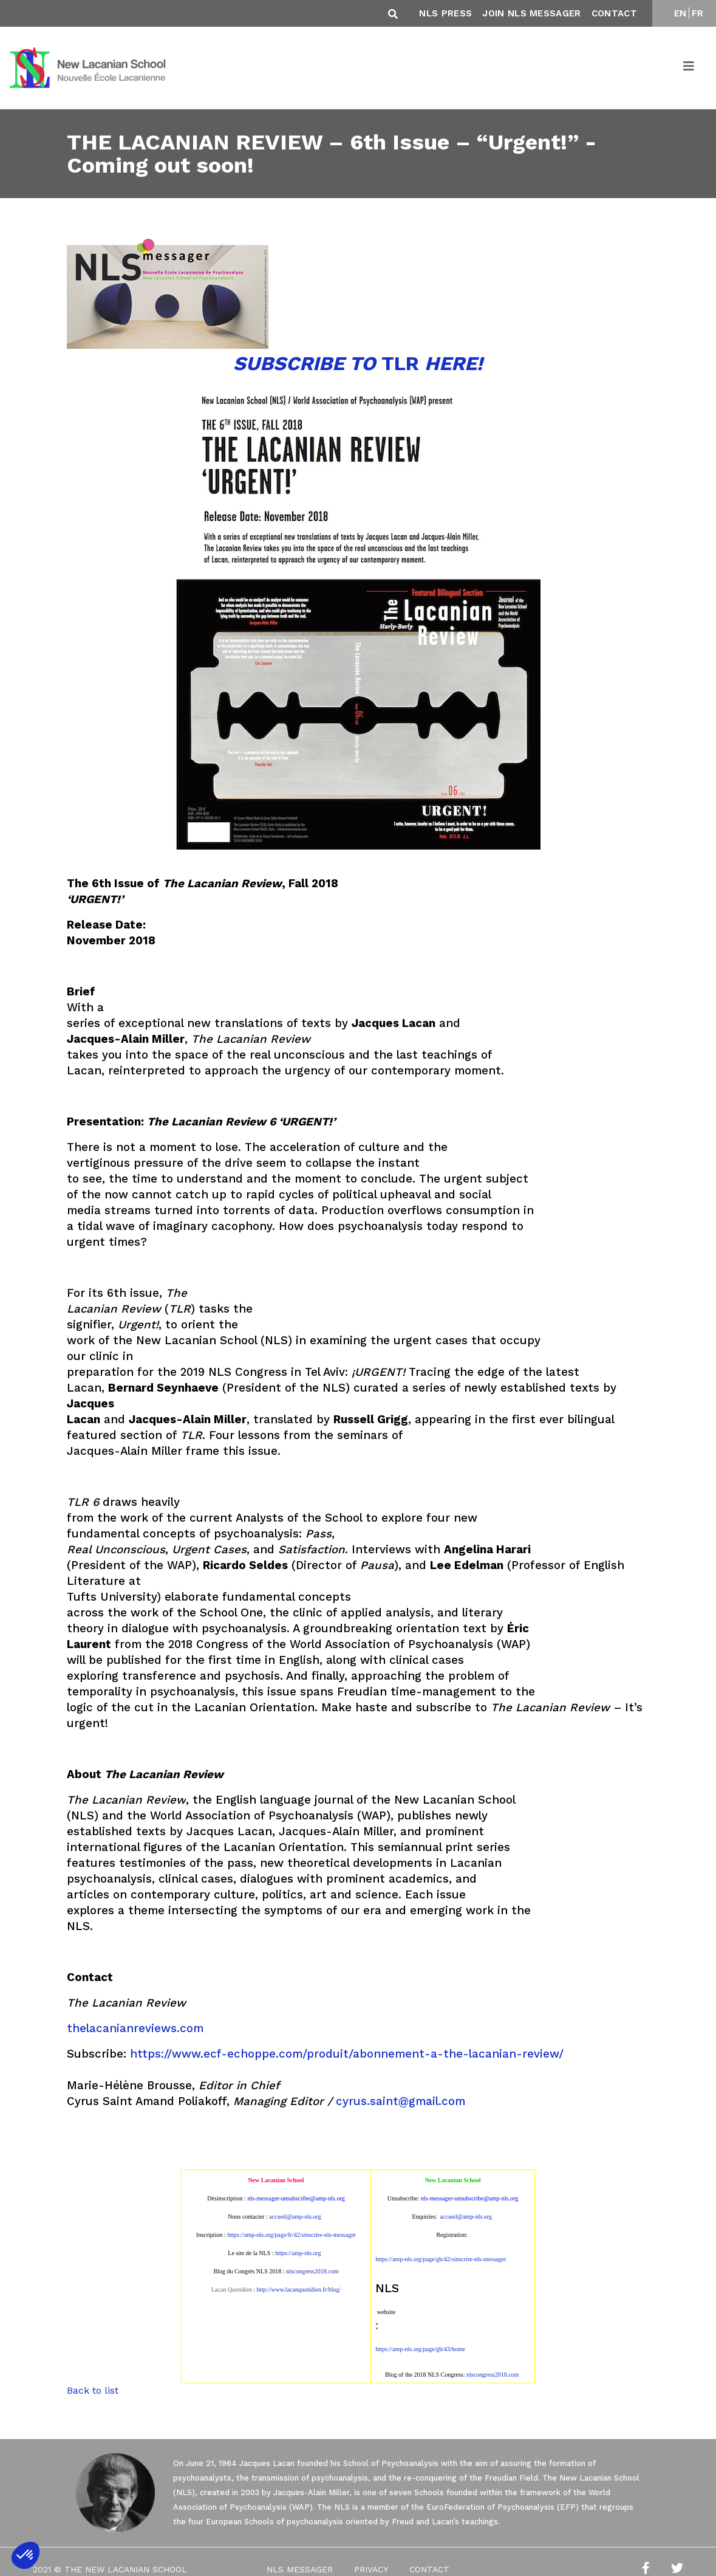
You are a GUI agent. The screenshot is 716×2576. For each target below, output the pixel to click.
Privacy (371, 2569)
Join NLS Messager (531, 13)
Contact (614, 13)
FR (698, 13)
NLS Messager (300, 2569)
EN (680, 13)
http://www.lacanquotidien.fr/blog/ (298, 2289)
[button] (25, 2555)
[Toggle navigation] (689, 68)
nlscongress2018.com (492, 2374)
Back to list (92, 2390)
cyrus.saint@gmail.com (400, 2101)
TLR (358, 363)
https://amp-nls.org (298, 2253)
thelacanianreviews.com (135, 2028)
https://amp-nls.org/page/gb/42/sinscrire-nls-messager (440, 2259)
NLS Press (445, 13)
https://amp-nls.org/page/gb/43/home (420, 2349)
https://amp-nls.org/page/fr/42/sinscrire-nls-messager (291, 2234)
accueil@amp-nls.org (295, 2216)
